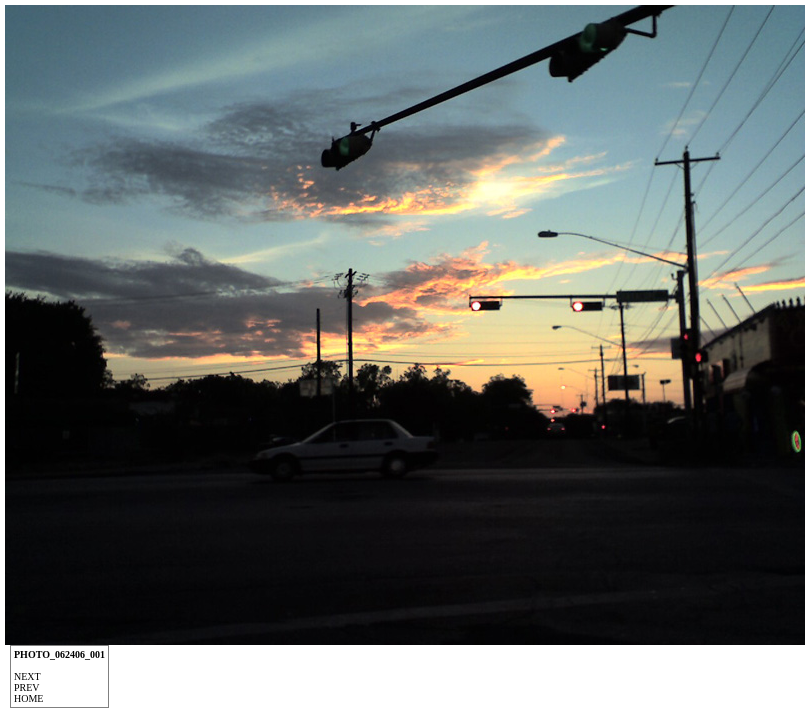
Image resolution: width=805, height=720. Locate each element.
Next (27, 676)
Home (28, 698)
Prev (27, 687)
